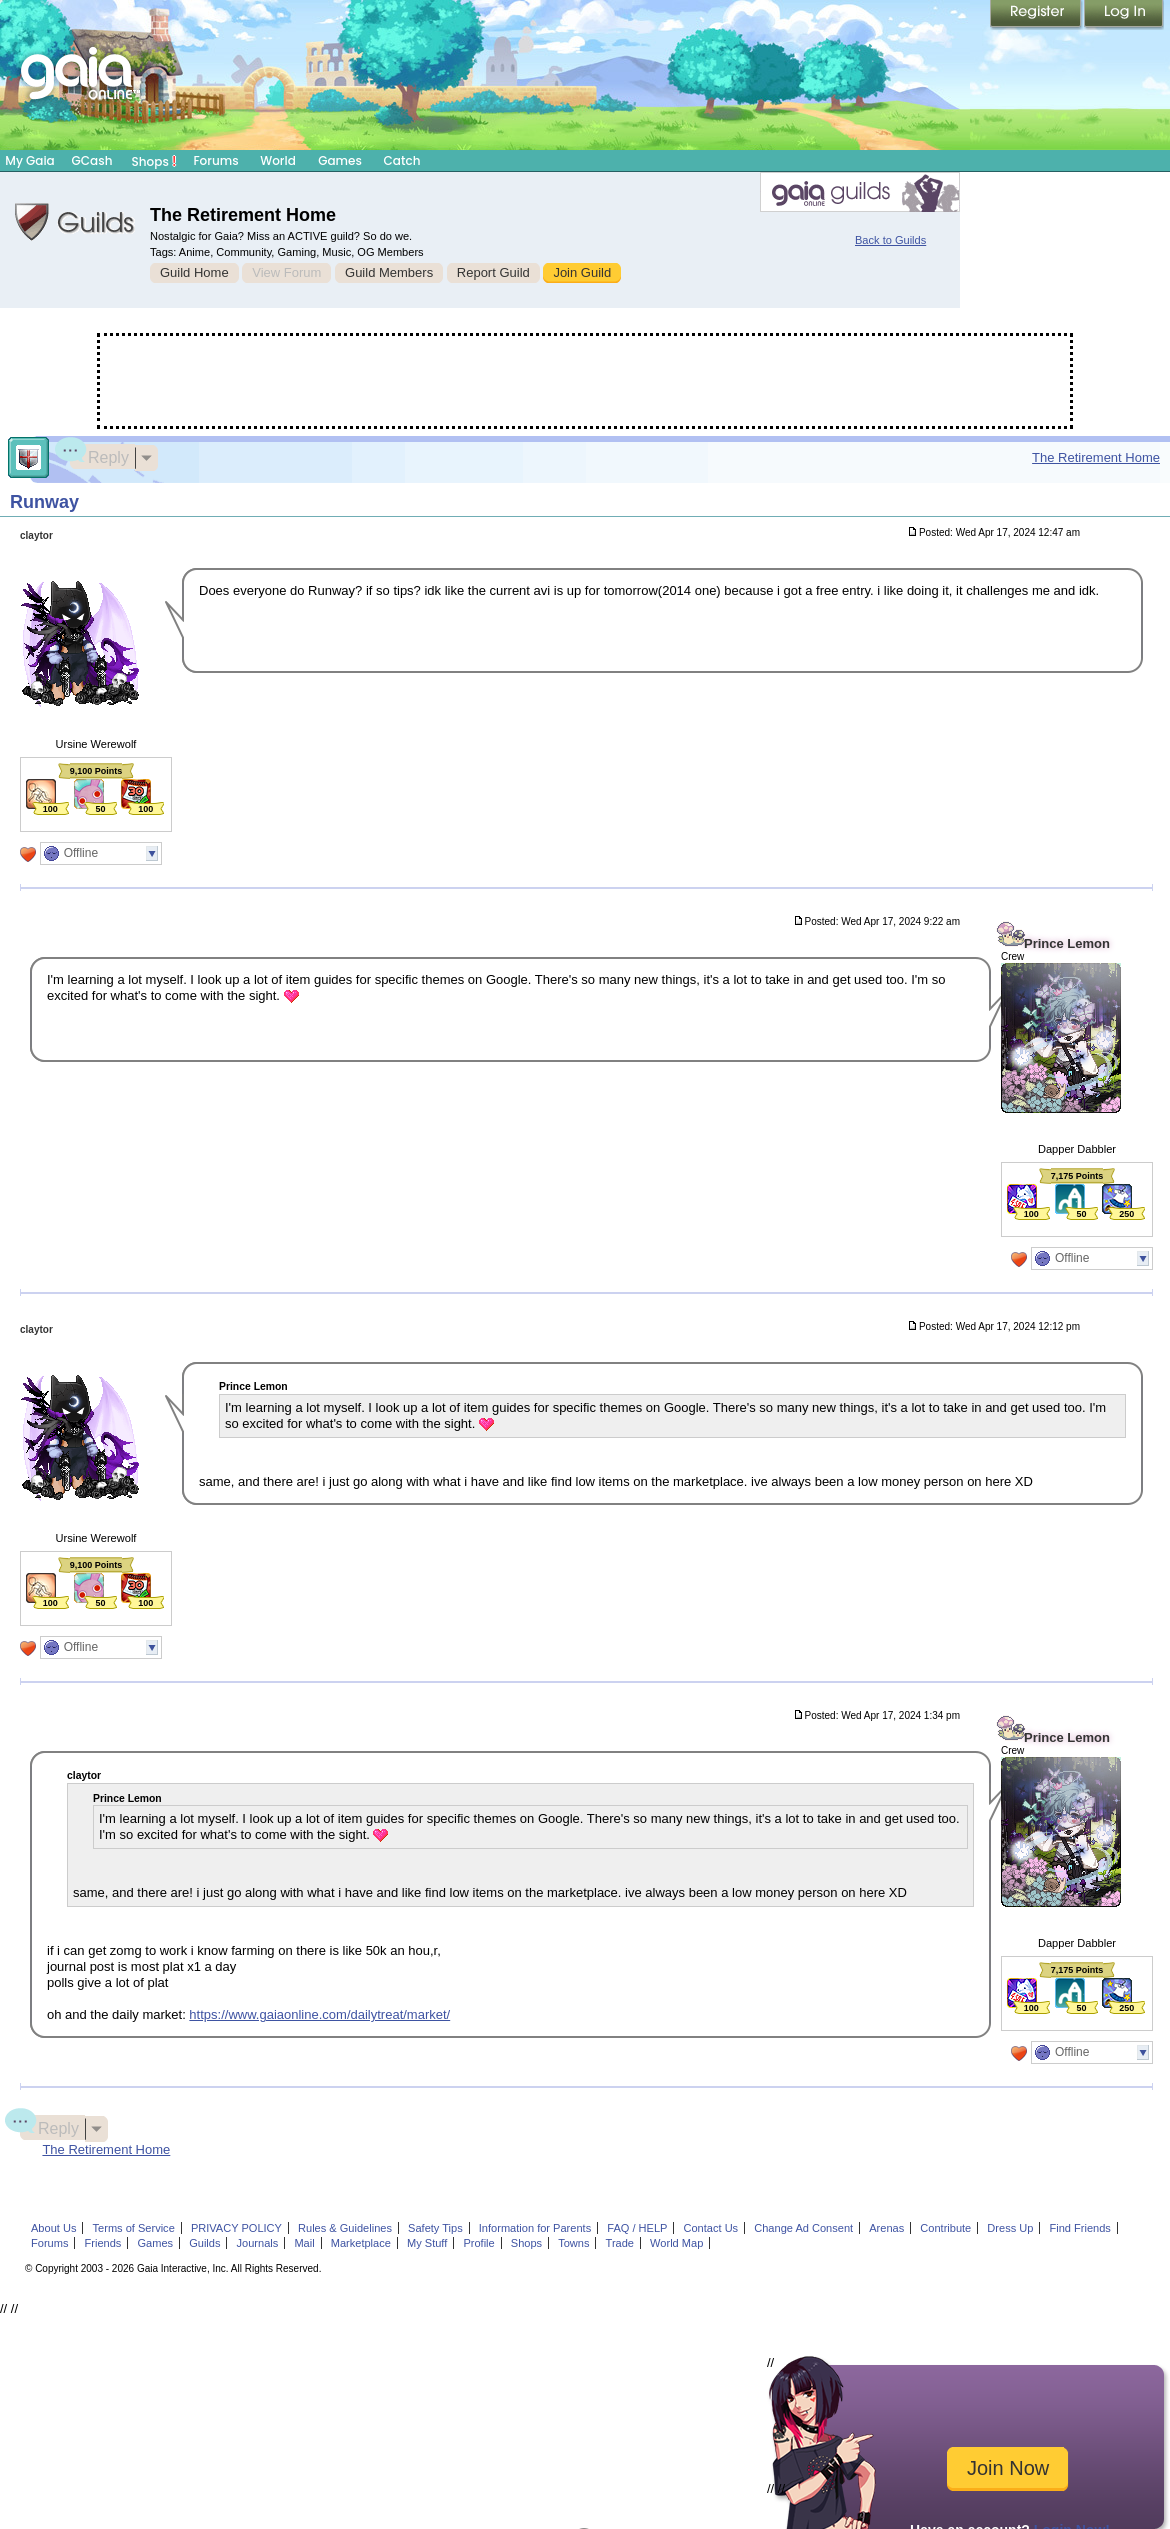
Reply (99, 455)
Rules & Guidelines (345, 2228)
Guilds (204, 2243)
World (278, 160)
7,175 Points (1077, 1176)
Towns (573, 2243)
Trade (620, 2243)
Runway (44, 502)
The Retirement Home (1096, 457)
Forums (215, 160)
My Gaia (29, 160)
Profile (478, 2243)
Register (1037, 15)
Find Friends (1079, 2228)
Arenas (886, 2228)
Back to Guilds (890, 240)
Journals (258, 2243)
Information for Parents (535, 2228)
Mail (304, 2243)
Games (340, 160)
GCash (92, 160)
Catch (402, 160)
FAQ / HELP (637, 2228)
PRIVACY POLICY (236, 2228)
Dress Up (1010, 2228)
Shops (154, 161)
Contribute (945, 2228)
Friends (103, 2243)
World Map (676, 2243)
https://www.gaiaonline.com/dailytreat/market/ (319, 2014)
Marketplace (361, 2243)
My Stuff (427, 2243)
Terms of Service (134, 2228)
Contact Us (711, 2228)
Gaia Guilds (75, 222)
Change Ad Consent (803, 2228)
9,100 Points (96, 771)
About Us (53, 2228)
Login (1124, 15)
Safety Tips (435, 2228)
